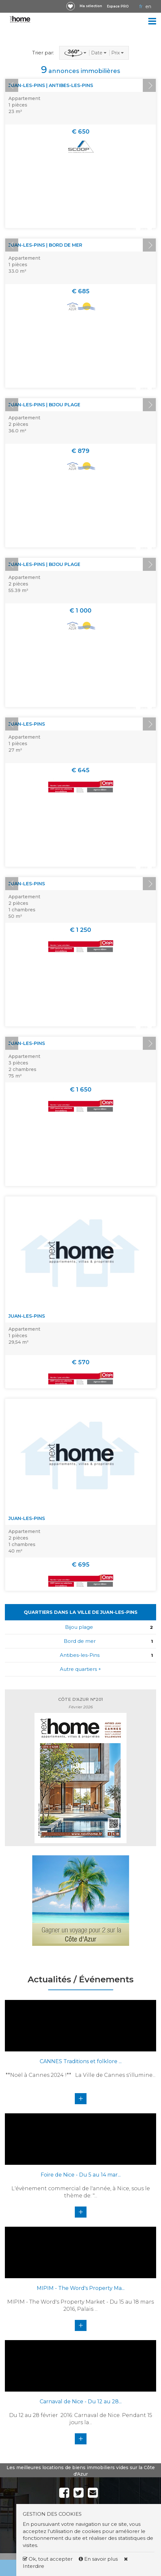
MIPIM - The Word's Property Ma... (81, 2288)
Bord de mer (80, 1641)
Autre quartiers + (80, 1669)
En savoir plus (99, 2559)
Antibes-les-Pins (80, 1655)
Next (149, 85)
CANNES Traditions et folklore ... (81, 2061)
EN (148, 6)
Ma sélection (91, 6)
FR (140, 6)
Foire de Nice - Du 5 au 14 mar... (81, 2175)
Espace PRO (118, 6)
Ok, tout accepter (48, 2559)
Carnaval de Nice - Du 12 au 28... (81, 2401)
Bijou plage (79, 1627)
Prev (11, 85)
